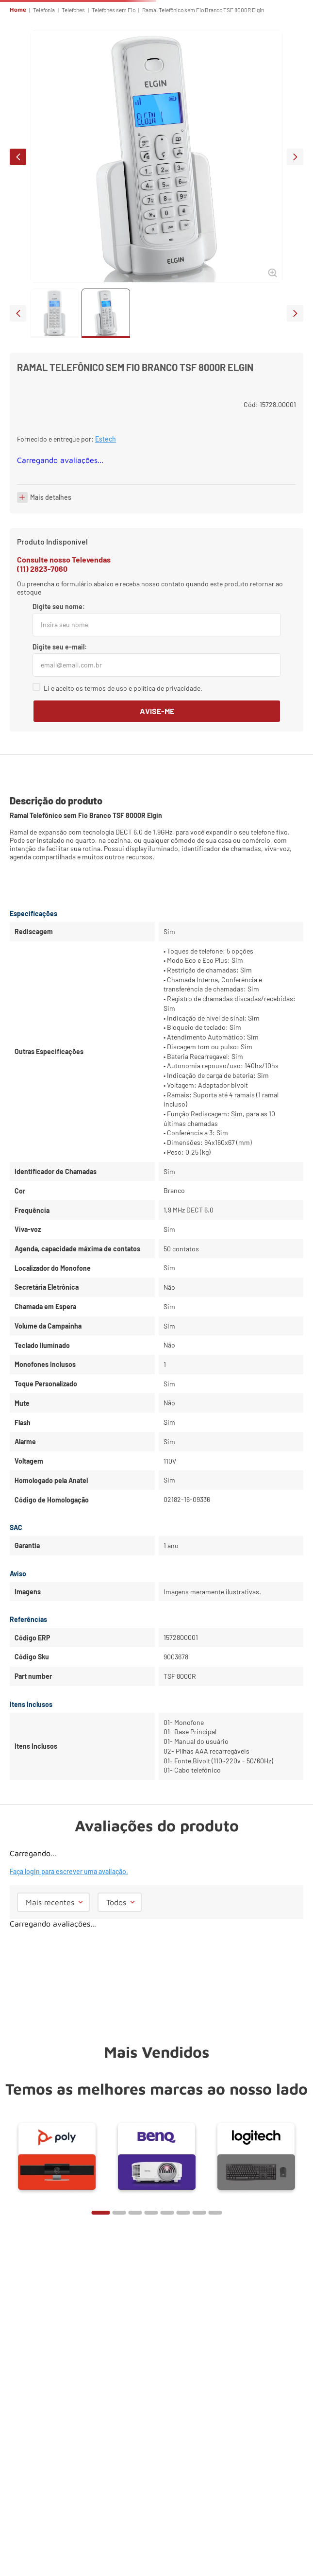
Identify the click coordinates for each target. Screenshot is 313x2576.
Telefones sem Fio (113, 9)
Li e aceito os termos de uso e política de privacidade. (123, 688)
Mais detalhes (50, 497)
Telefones (73, 9)
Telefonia (44, 9)
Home (18, 9)
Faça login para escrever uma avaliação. (69, 1871)
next (295, 157)
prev (18, 157)
